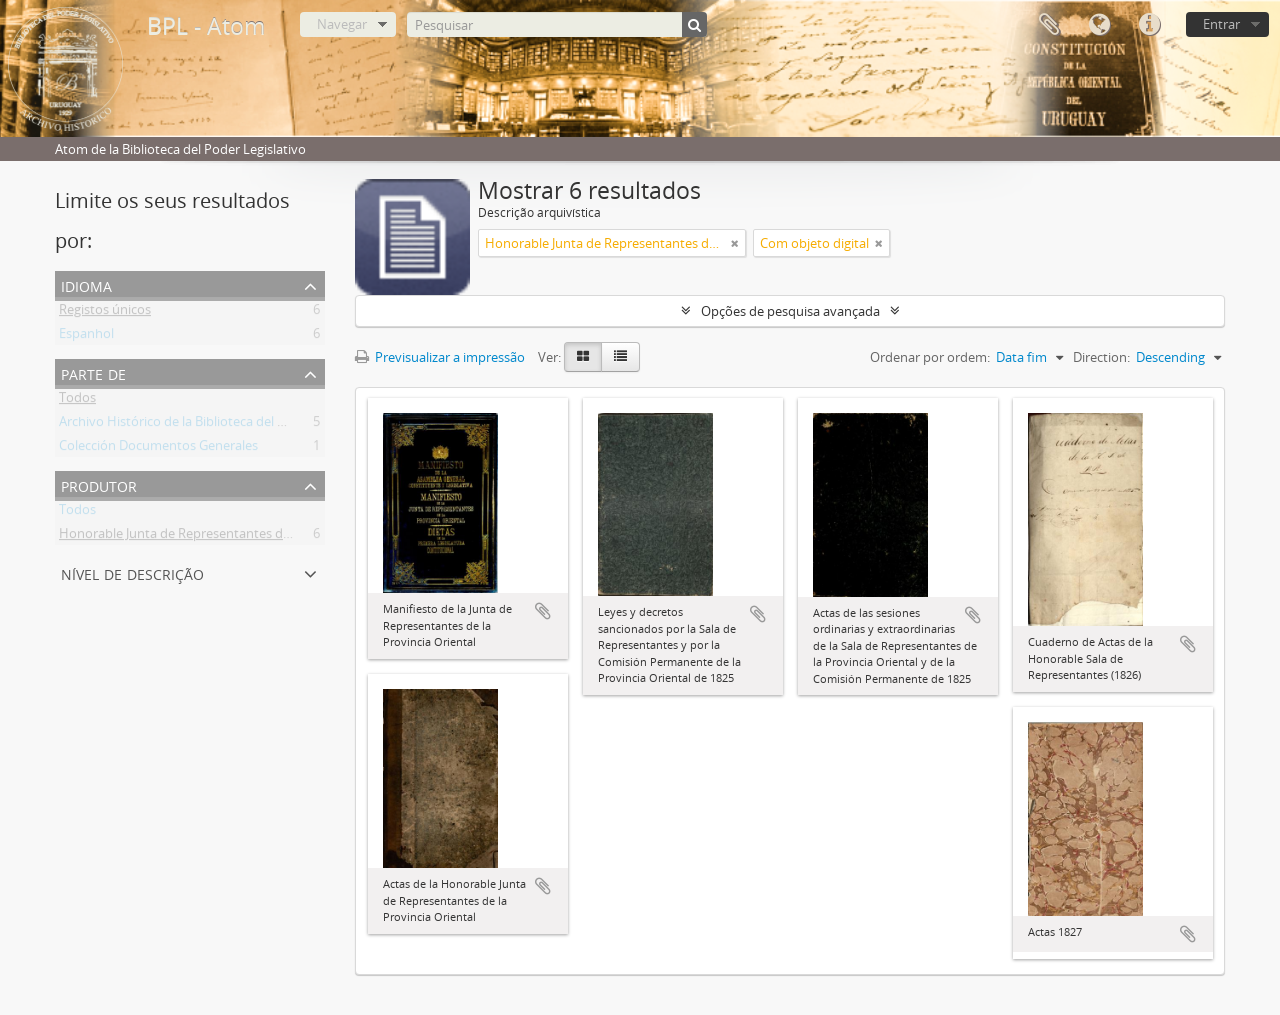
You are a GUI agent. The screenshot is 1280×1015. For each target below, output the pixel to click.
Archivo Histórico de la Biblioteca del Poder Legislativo (219, 425)
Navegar (342, 24)
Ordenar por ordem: (930, 357)
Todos (77, 401)
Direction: (1101, 357)
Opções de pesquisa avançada (790, 311)
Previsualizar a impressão (440, 357)
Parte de (93, 372)
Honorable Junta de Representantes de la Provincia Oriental (235, 537)
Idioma (1099, 25)
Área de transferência (1049, 25)
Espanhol (86, 337)
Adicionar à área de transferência (543, 611)
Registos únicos (105, 313)
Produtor (99, 484)
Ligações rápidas (1149, 25)
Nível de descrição (132, 572)
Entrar (1221, 24)
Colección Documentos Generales (158, 449)
